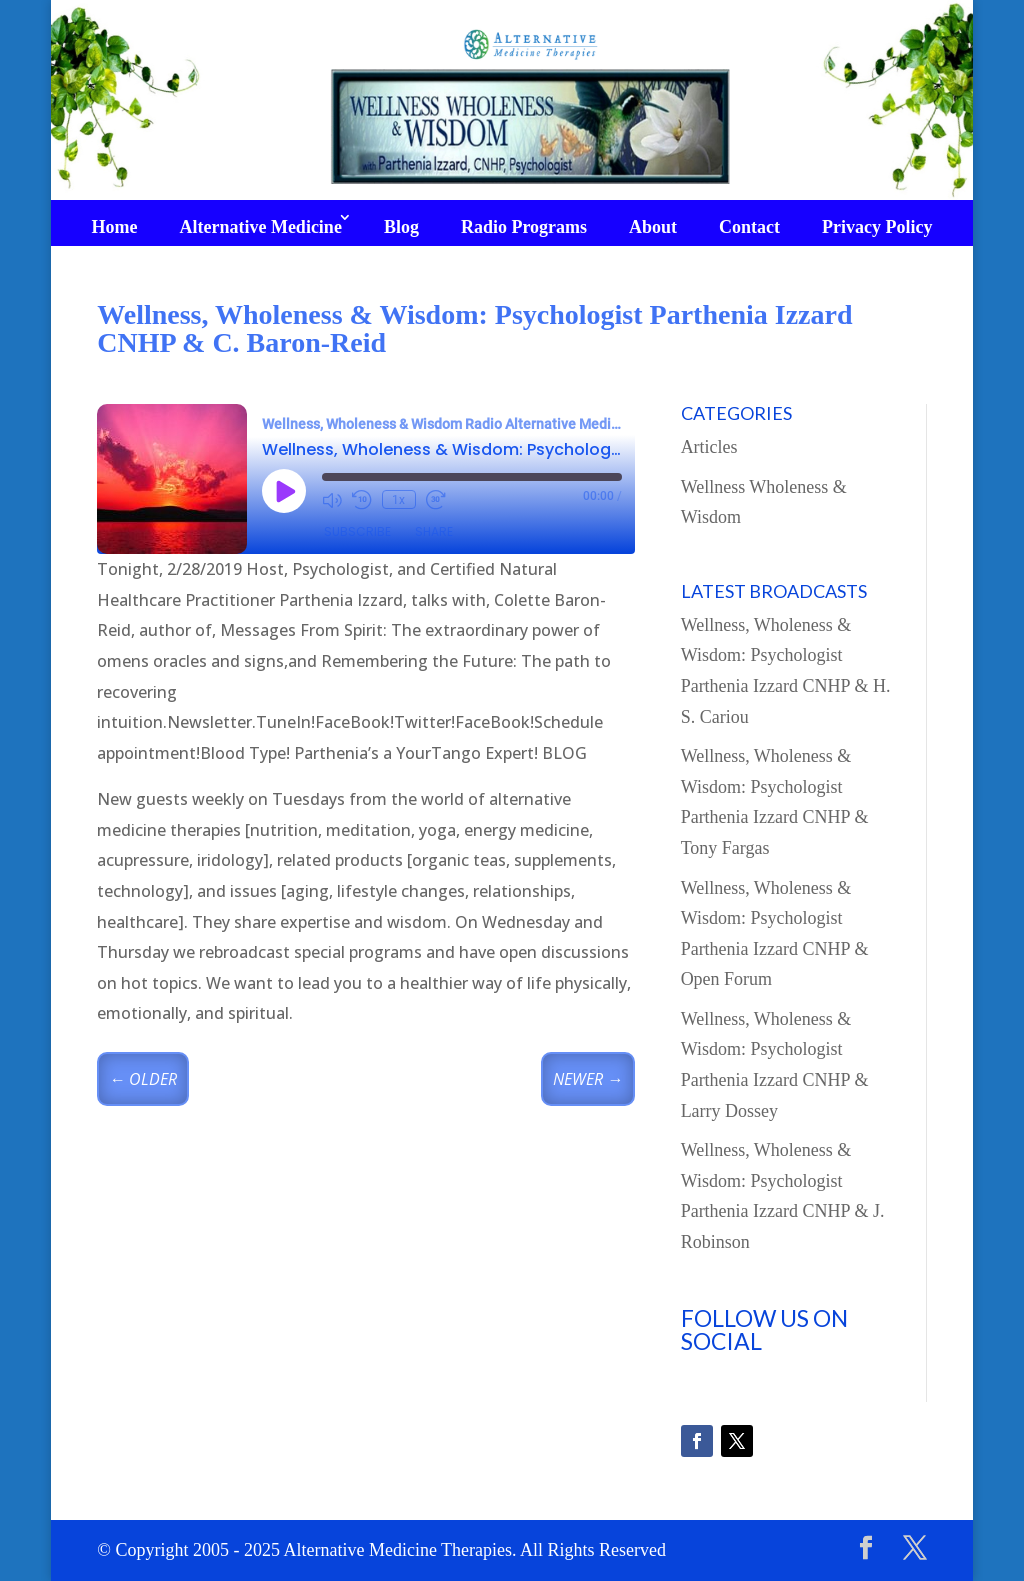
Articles (709, 447)
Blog (401, 227)
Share (434, 531)
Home (114, 227)
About (653, 227)
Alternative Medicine (260, 227)
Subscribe (357, 531)
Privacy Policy (877, 227)
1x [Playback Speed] (398, 500)
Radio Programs (524, 227)
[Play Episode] (284, 491)
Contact (749, 227)
